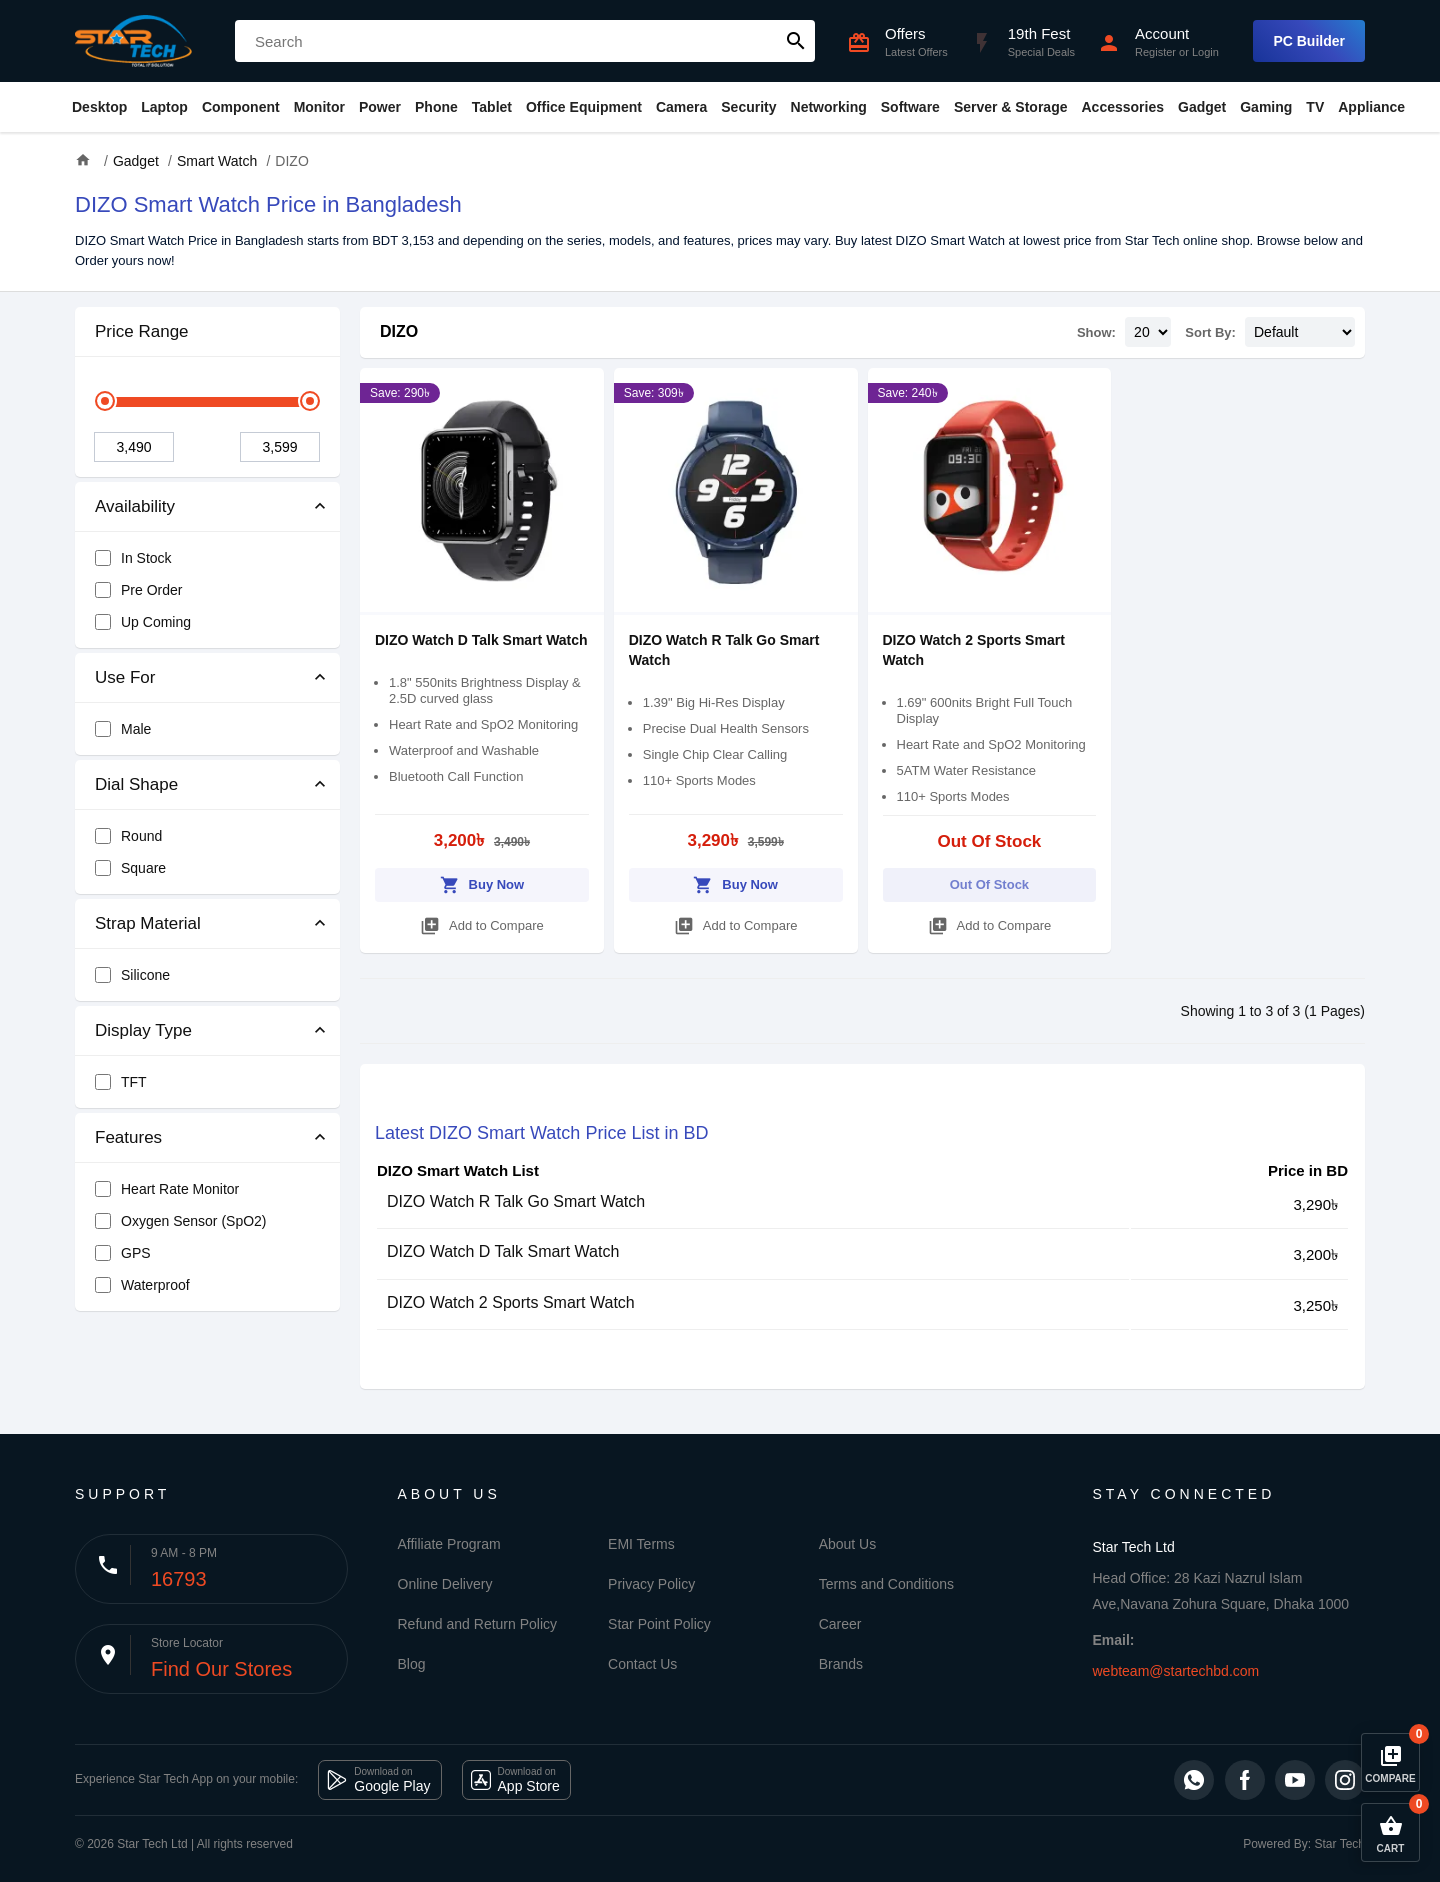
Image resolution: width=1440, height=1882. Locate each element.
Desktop (99, 107)
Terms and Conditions (886, 1584)
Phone (436, 107)
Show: (1096, 332)
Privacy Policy (651, 1584)
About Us (848, 1544)
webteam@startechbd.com (1176, 1671)
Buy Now (482, 881)
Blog (412, 1664)
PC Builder (1309, 41)
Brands (841, 1664)
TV (1315, 107)
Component (241, 107)
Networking (829, 107)
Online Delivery (445, 1584)
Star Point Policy (659, 1624)
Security (748, 107)
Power (380, 107)
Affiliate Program (449, 1544)
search (796, 41)
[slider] (105, 401)
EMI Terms (641, 1544)
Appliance (1371, 107)
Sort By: (1210, 332)
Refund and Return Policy (478, 1624)
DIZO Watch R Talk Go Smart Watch (516, 1201)
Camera (681, 107)
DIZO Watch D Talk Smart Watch (481, 640)
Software (910, 107)
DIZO (399, 331)
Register (1155, 52)
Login (1205, 52)
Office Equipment (584, 107)
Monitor (319, 107)
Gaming (1266, 107)
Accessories (1122, 107)
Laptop (164, 107)
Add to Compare (482, 922)
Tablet (492, 107)
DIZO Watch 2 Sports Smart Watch (511, 1302)
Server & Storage (1011, 107)
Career (840, 1624)
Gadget (1202, 107)
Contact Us (642, 1664)
